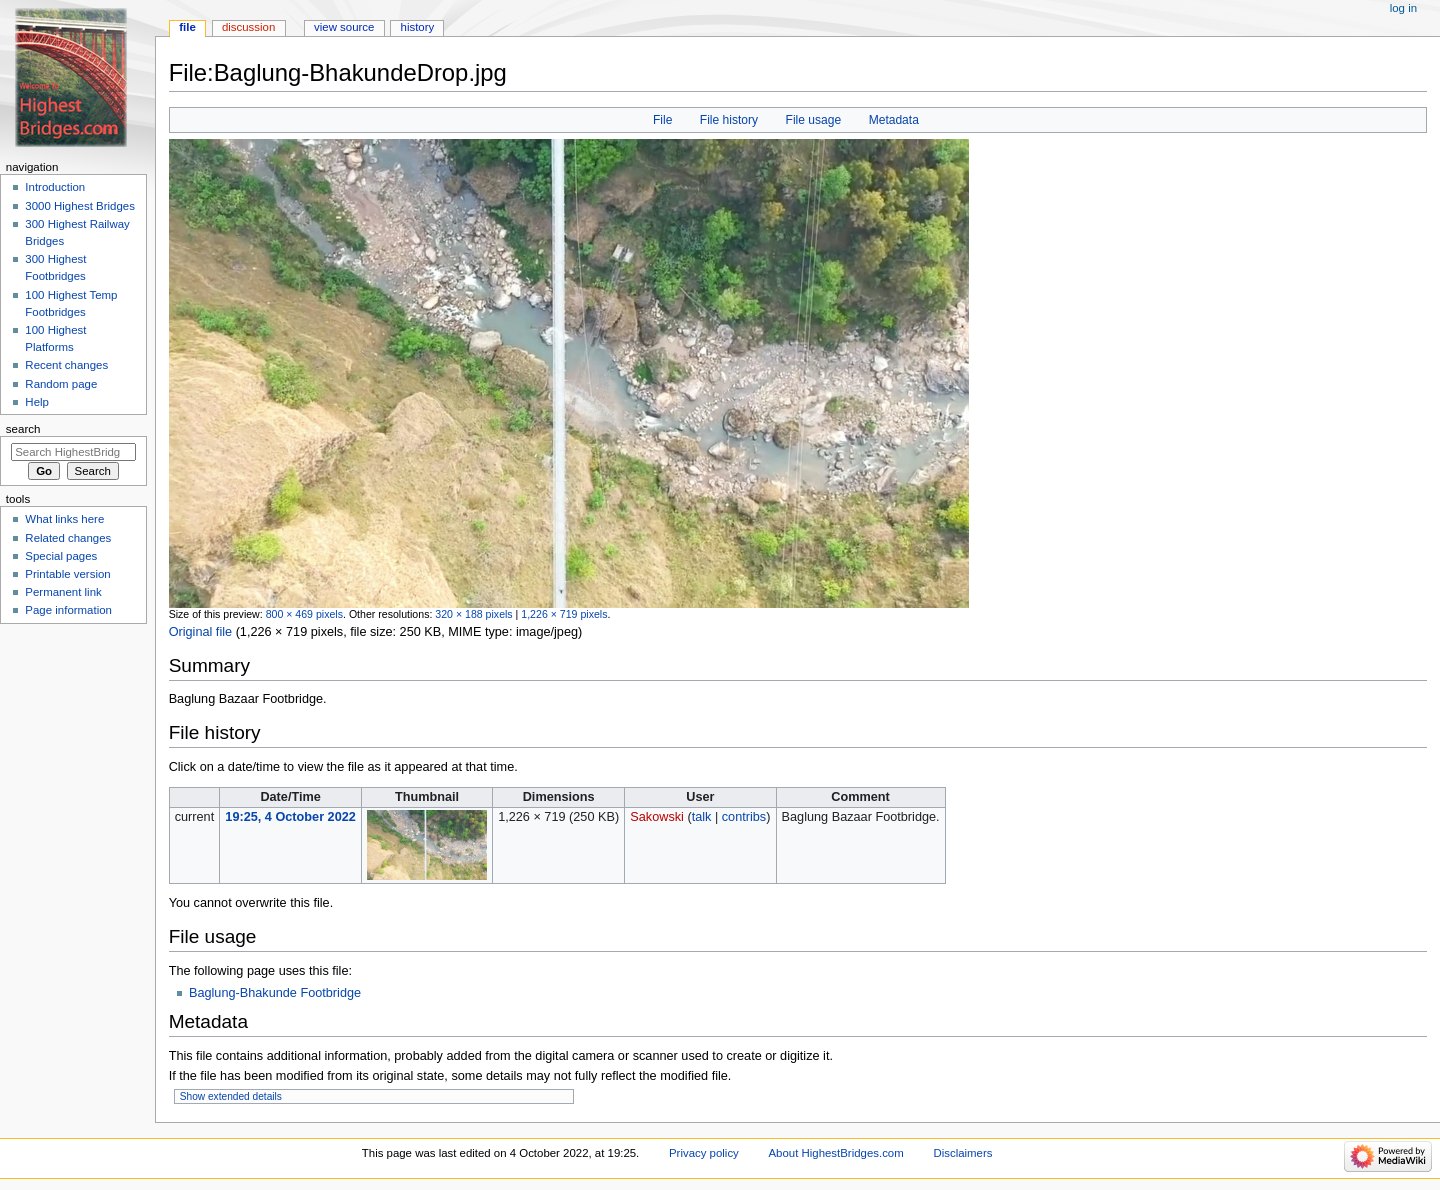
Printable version (67, 574)
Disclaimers (962, 1153)
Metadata (894, 120)
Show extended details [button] (231, 1096)
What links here (64, 519)
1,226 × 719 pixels (564, 614)
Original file (200, 632)
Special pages (61, 556)
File (662, 120)
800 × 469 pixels (304, 614)
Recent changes (66, 365)
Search (23, 429)
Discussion (248, 27)
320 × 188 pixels (473, 614)
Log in (1403, 8)
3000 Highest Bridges (80, 206)
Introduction (55, 187)
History (418, 27)
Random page (61, 384)
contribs (744, 817)
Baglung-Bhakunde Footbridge (275, 993)
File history (729, 120)
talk (702, 817)
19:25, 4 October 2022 (290, 817)
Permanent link (63, 592)
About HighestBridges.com (836, 1153)
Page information (68, 610)
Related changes (68, 538)
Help (37, 402)
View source (344, 27)
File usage (814, 120)
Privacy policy (704, 1153)
